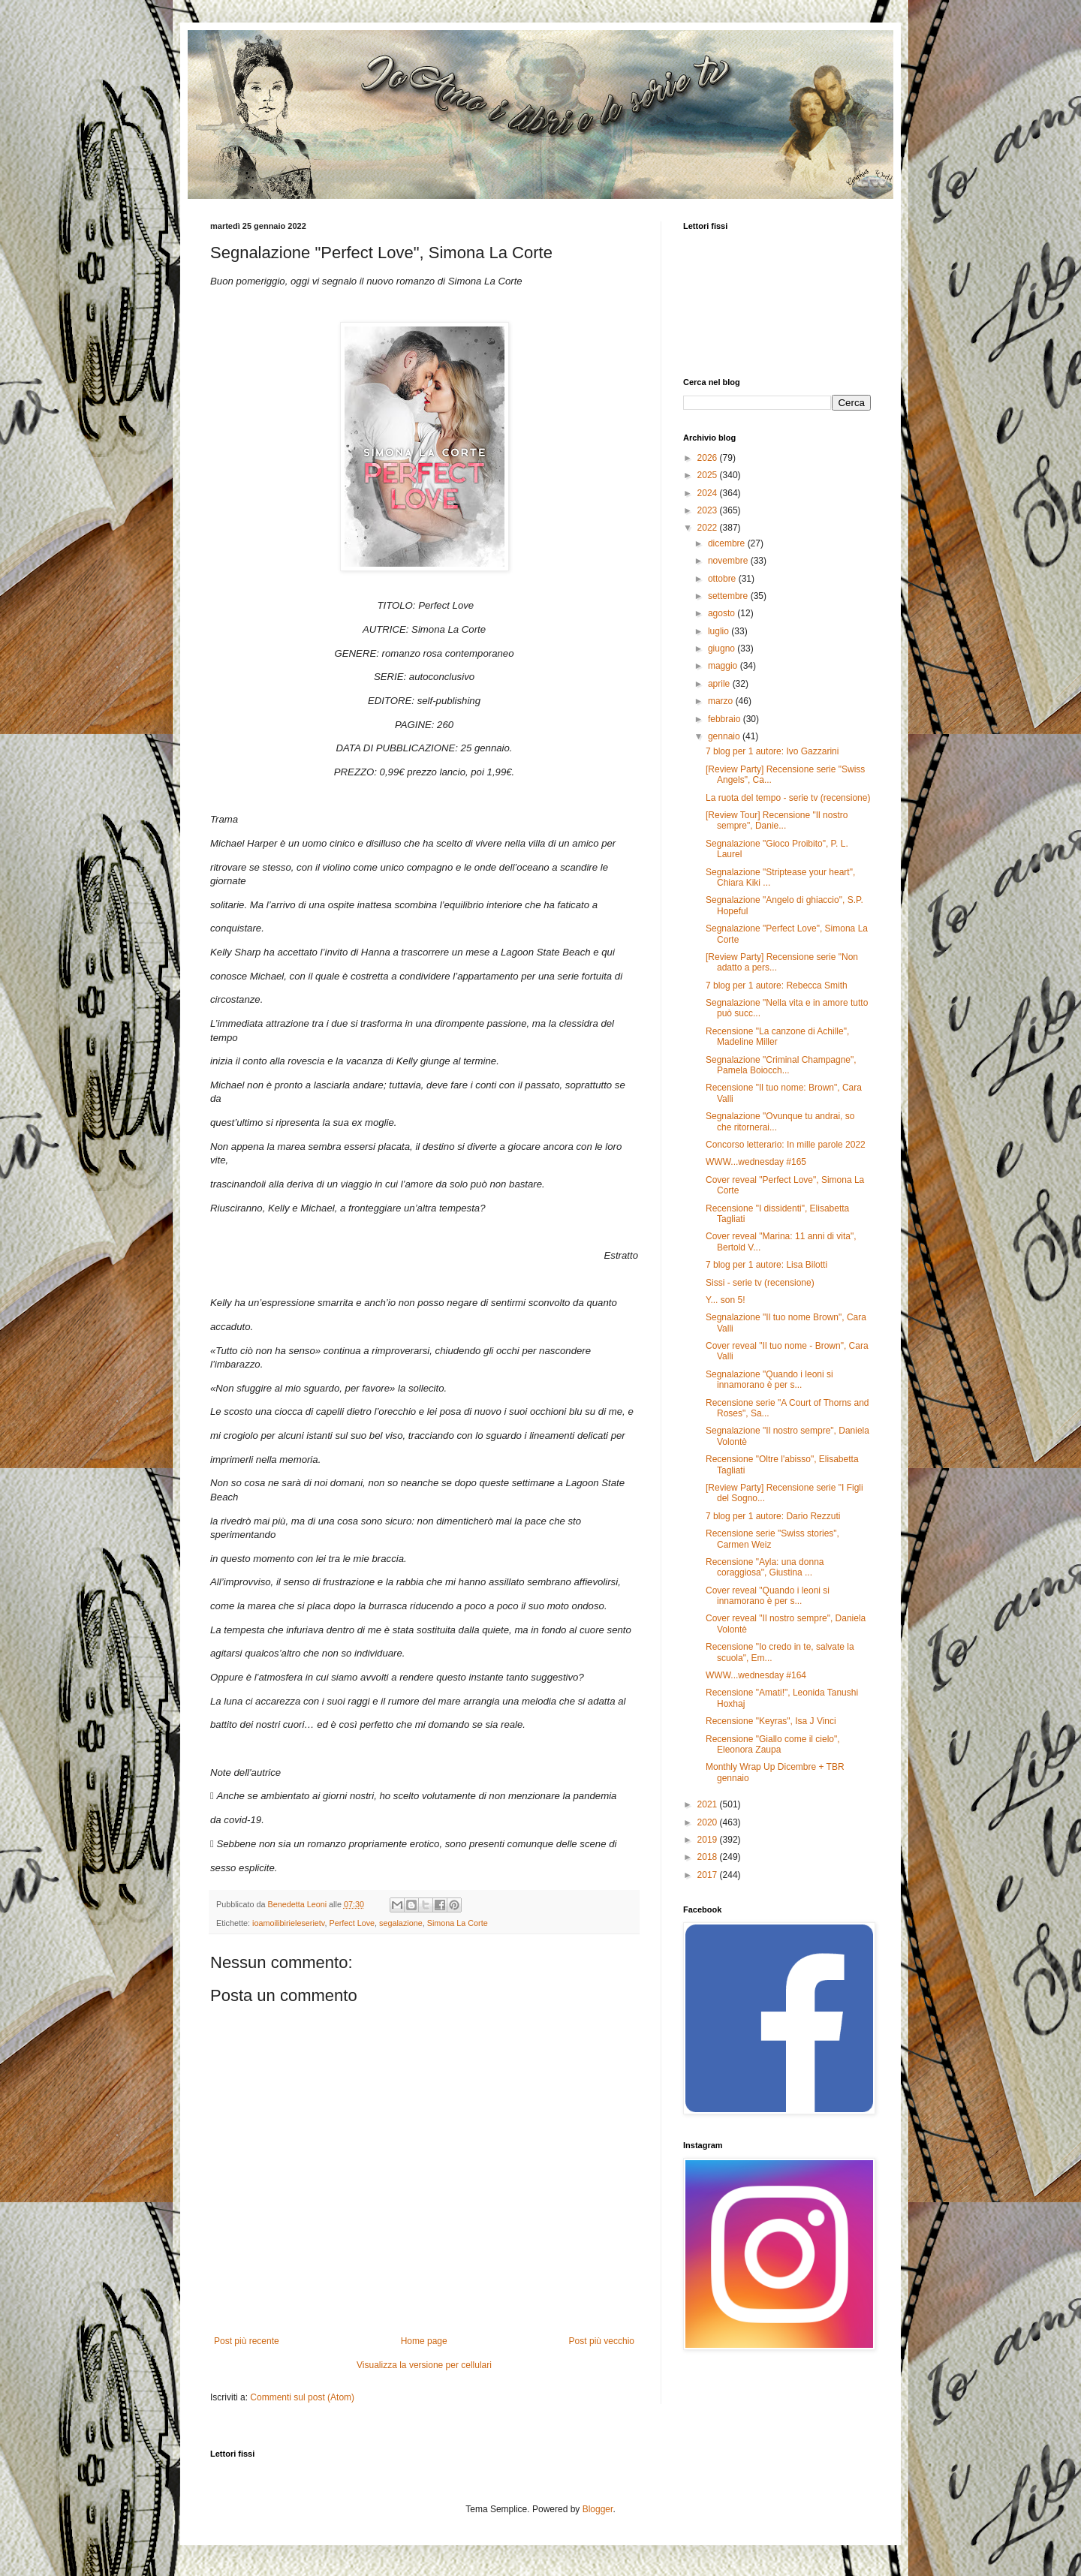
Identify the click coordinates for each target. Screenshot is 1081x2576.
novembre (729, 560)
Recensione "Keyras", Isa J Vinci (771, 1721)
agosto (722, 613)
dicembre (728, 543)
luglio (719, 631)
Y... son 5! (725, 1300)
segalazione (401, 1922)
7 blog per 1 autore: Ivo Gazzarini (772, 751)
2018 (708, 1857)
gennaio (725, 736)
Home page (424, 2341)
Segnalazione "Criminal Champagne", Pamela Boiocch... (781, 1065)
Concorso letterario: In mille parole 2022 (786, 1144)
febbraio (725, 719)
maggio (724, 666)
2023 (708, 510)
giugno (722, 648)
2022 (708, 527)
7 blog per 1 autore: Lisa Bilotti (766, 1264)
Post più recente (246, 2341)
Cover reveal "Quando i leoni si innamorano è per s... (768, 1595)
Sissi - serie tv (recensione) (760, 1282)
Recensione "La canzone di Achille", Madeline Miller (777, 1036)
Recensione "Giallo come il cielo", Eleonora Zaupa (773, 1744)
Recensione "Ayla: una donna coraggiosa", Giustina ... (765, 1567)
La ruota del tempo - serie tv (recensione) (788, 798)
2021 (708, 1804)
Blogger (598, 2509)
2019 (708, 1839)
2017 (708, 1875)
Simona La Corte (457, 1922)
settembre (729, 596)
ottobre (723, 578)
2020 (708, 1822)
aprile (720, 684)
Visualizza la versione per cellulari (424, 2365)
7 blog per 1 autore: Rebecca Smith (777, 985)
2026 (708, 458)
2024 (708, 493)
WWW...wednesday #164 (756, 1675)
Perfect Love (352, 1922)
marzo (722, 701)
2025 (708, 475)
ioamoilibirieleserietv (288, 1922)
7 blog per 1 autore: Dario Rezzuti (773, 1516)
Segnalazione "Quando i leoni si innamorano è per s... (769, 1379)
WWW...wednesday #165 (756, 1162)
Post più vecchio (601, 2341)
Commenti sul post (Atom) (302, 2397)
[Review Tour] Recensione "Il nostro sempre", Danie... (777, 820)
